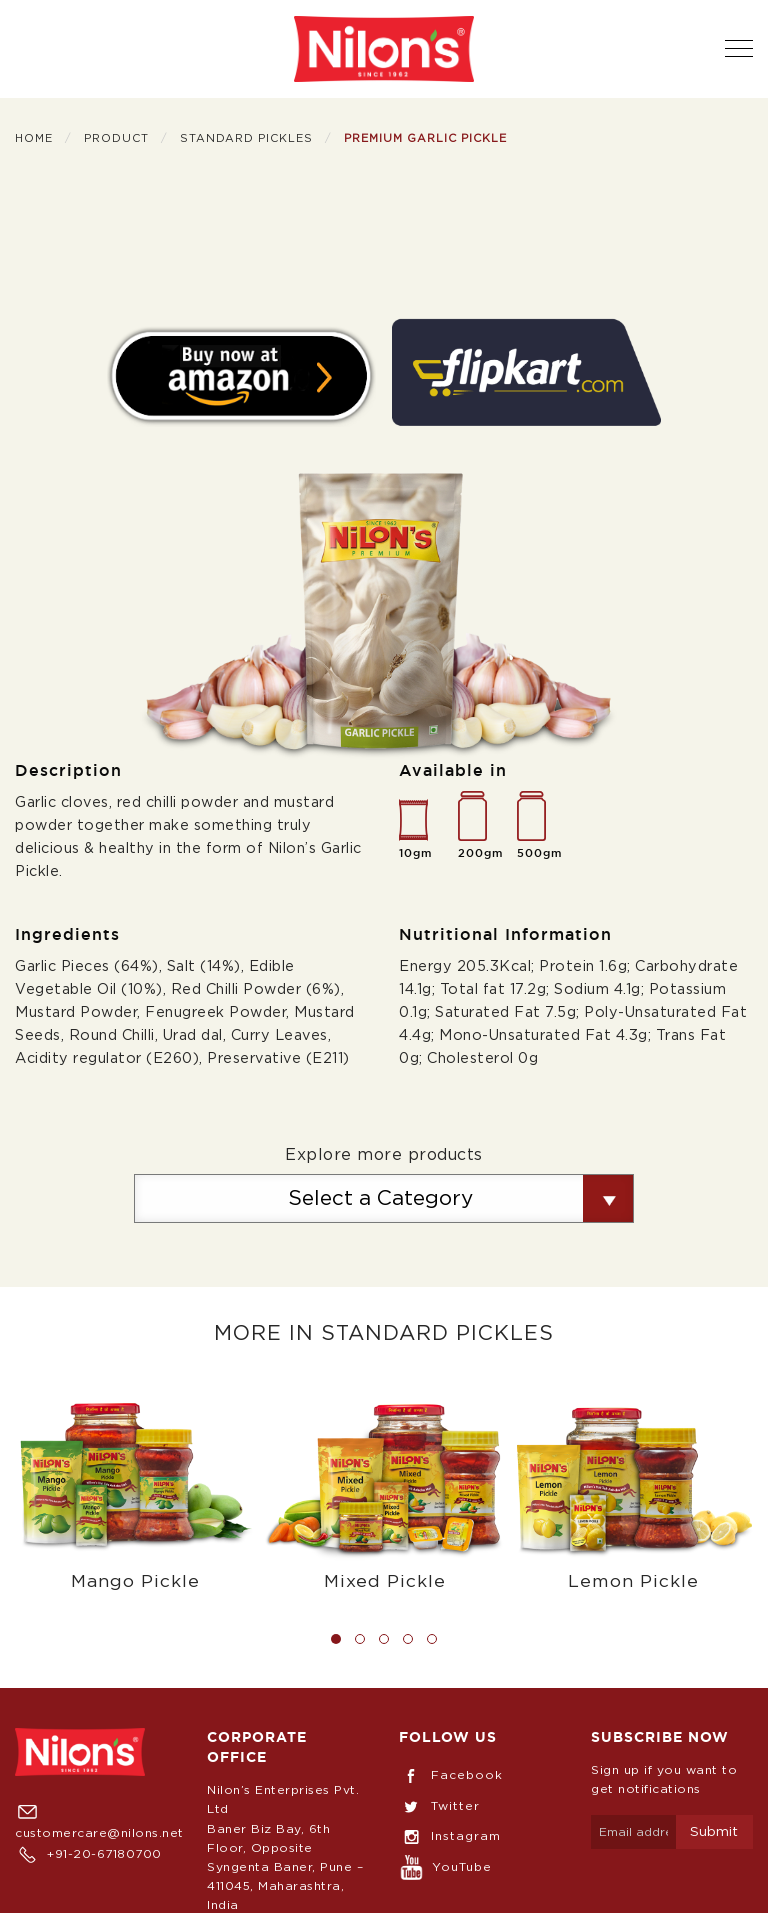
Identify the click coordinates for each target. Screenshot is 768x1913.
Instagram (450, 1836)
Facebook (451, 1775)
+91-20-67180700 (88, 1854)
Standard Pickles (246, 138)
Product (116, 138)
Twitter (439, 1806)
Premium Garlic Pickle (425, 138)
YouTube (445, 1867)
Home (34, 138)
